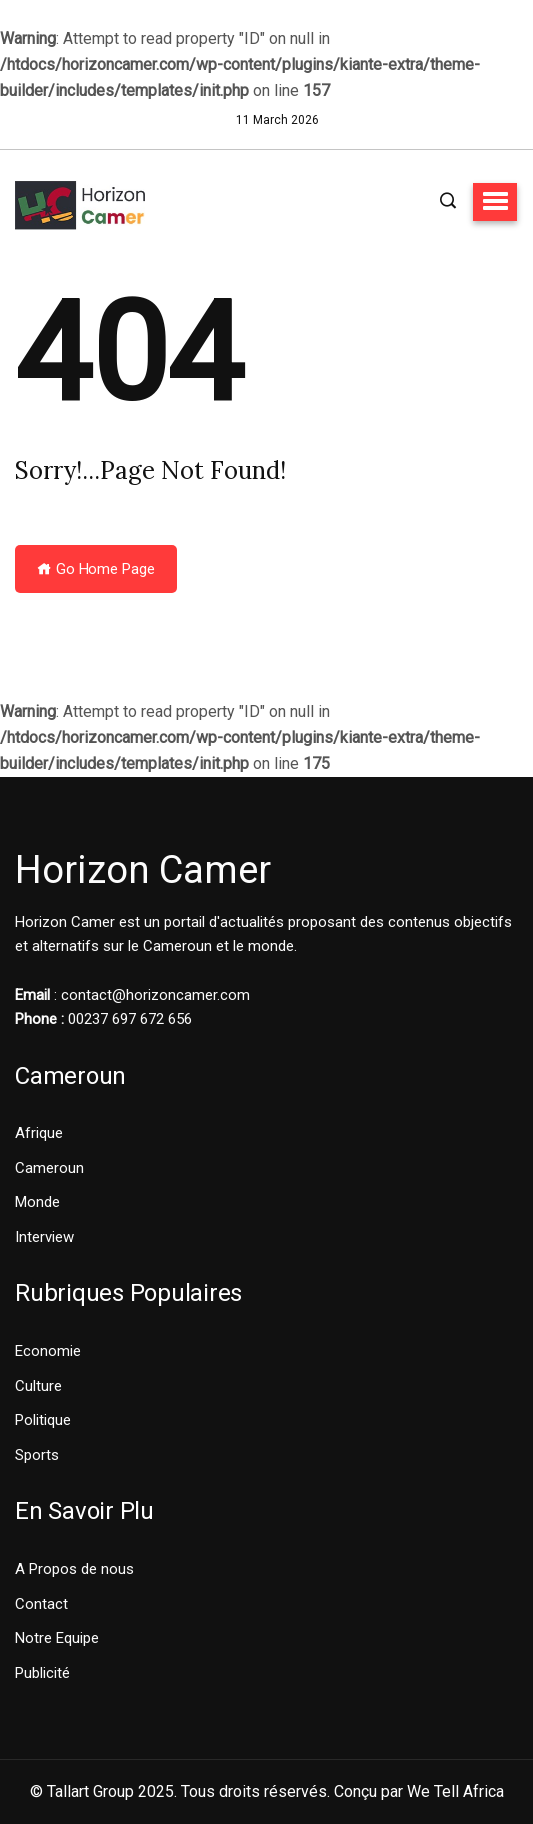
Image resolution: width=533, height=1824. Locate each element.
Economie (48, 1351)
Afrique (39, 1133)
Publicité (42, 1673)
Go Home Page (96, 569)
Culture (38, 1386)
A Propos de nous (74, 1569)
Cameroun (49, 1168)
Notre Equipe (57, 1638)
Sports (37, 1455)
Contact (41, 1604)
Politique (43, 1420)
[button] (495, 202)
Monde (37, 1202)
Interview (44, 1237)
